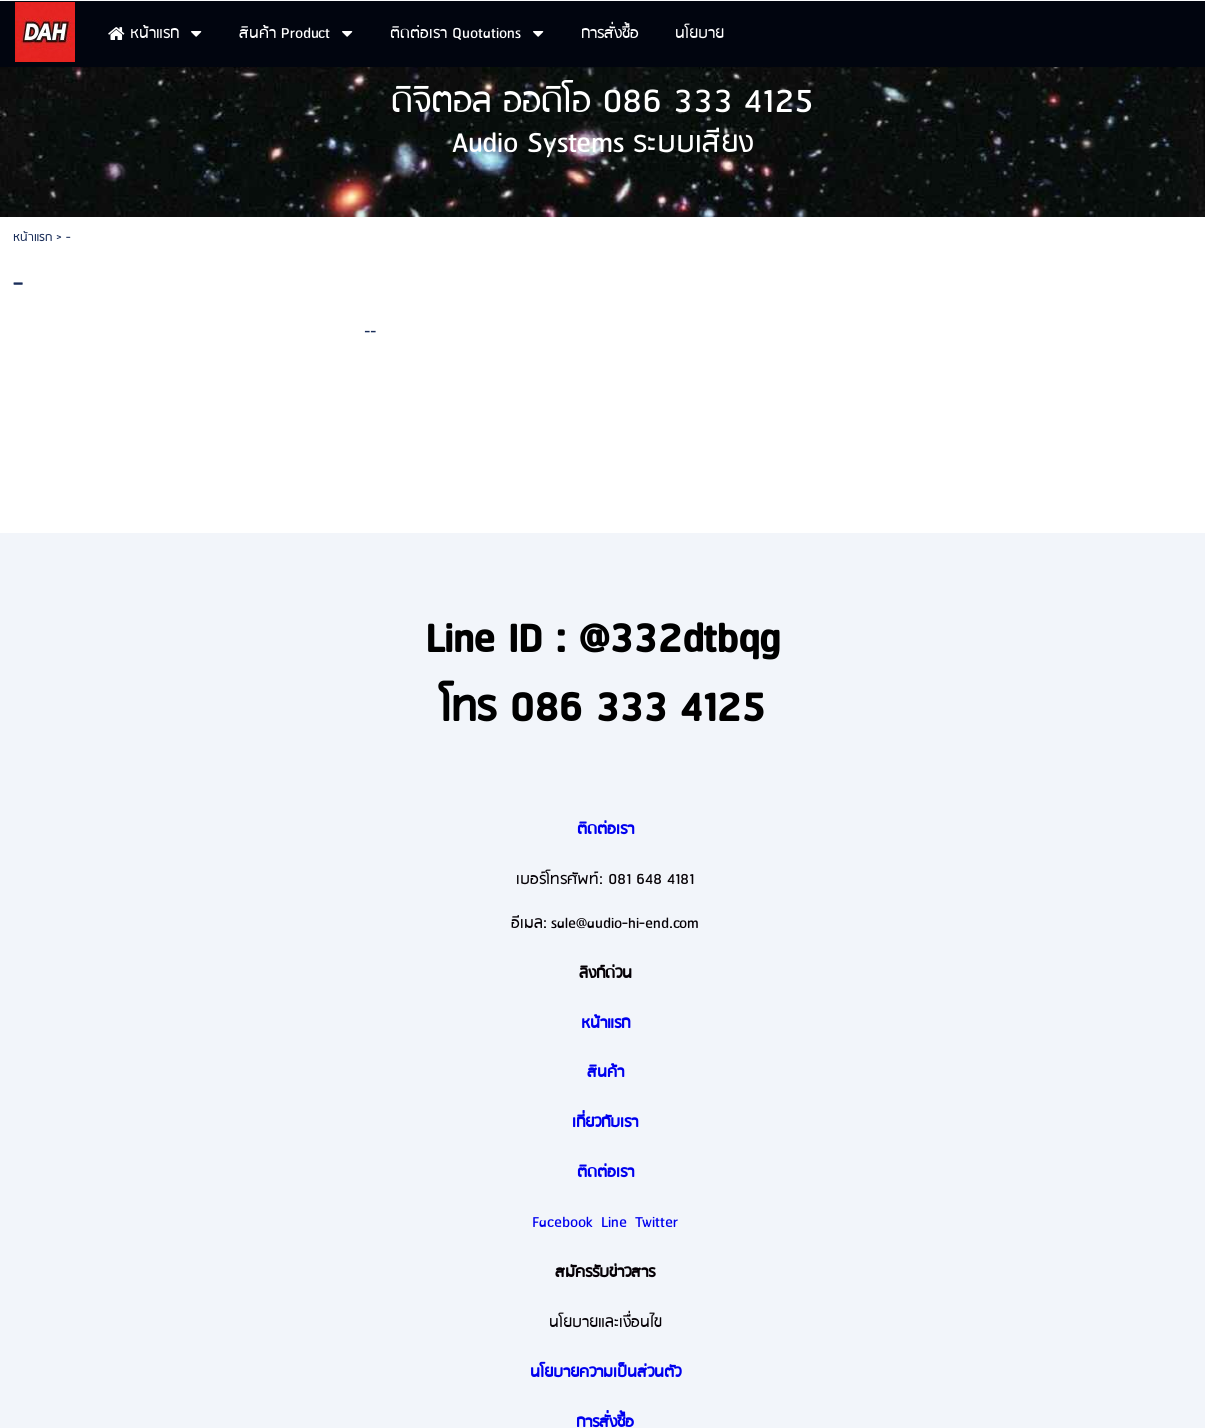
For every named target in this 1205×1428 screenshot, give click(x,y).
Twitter (656, 1223)
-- (370, 330)
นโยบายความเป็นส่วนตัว (605, 1373)
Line (614, 1223)
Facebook (562, 1223)
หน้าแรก (32, 237)
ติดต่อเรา (605, 830)
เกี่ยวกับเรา (605, 1123)
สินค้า (605, 1073)
